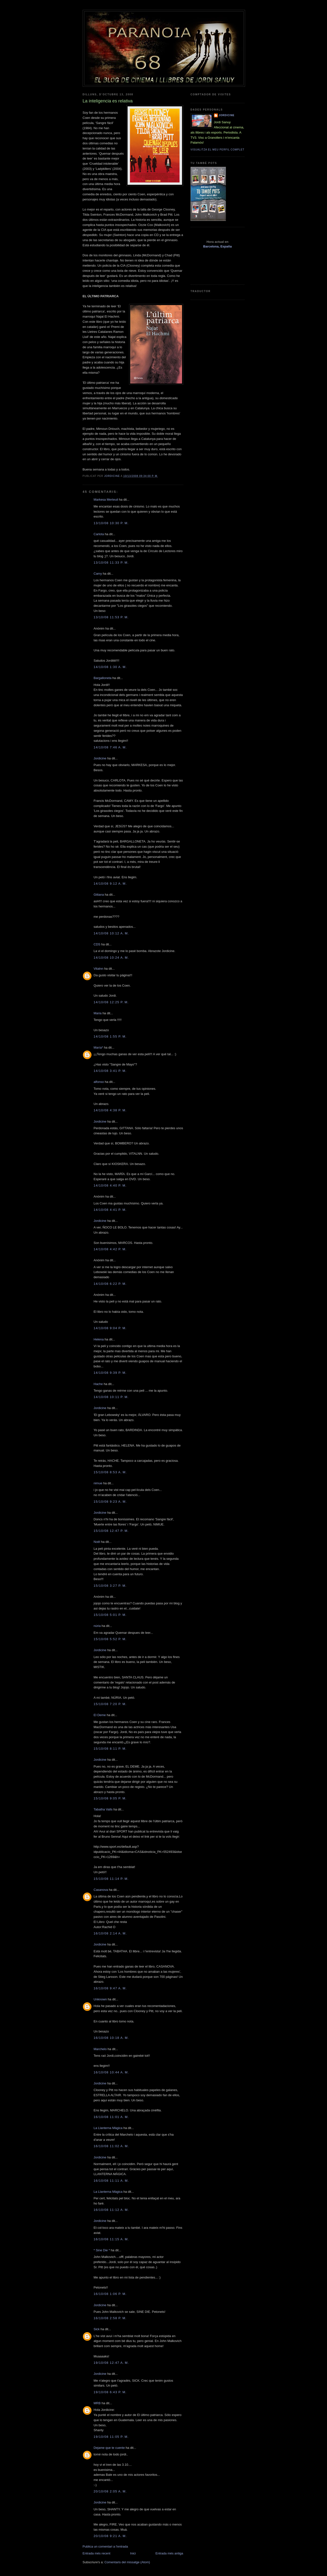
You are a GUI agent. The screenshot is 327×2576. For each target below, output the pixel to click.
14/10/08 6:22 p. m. (110, 1284)
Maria (98, 1013)
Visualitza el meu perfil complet (218, 149)
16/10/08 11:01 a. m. (111, 2117)
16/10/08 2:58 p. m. (110, 2318)
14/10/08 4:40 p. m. (110, 1185)
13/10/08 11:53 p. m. (111, 617)
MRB (97, 2403)
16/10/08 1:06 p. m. (110, 2294)
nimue (98, 1483)
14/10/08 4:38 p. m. (110, 1110)
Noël (97, 1542)
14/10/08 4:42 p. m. (110, 1249)
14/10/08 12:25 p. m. (111, 1002)
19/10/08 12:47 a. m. (111, 2363)
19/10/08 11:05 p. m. (111, 2437)
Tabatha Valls (103, 1809)
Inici (133, 2553)
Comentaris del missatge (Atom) (127, 2562)
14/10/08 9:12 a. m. (110, 883)
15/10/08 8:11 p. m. (110, 1748)
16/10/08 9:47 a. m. (110, 1988)
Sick (97, 2329)
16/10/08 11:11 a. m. (111, 2180)
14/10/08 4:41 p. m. (110, 1210)
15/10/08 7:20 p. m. (110, 1704)
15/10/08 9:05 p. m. (110, 1798)
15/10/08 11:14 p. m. (111, 1879)
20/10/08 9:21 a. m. (110, 2536)
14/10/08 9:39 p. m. (110, 1373)
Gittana (99, 894)
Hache (98, 1384)
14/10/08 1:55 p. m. (110, 1036)
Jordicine (100, 758)
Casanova (101, 1890)
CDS (97, 944)
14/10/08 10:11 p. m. (111, 1397)
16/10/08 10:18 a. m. (111, 2038)
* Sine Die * (102, 2250)
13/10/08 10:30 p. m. (111, 523)
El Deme (100, 1715)
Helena (99, 1339)
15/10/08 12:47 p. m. (111, 1531)
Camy (98, 573)
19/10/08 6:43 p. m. (110, 2392)
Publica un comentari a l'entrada (105, 2546)
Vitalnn (99, 968)
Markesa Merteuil (106, 499)
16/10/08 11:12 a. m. (111, 2210)
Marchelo (100, 2049)
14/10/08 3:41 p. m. (110, 1071)
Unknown (100, 1999)
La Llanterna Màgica (108, 2128)
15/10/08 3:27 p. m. (110, 1585)
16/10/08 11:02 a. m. (111, 2146)
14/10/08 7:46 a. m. (110, 747)
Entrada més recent (96, 2553)
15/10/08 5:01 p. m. (110, 1615)
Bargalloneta (103, 678)
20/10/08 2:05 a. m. (110, 2491)
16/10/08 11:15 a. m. (111, 2239)
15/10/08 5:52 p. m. (110, 1639)
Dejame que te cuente (109, 2448)
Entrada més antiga (169, 2553)
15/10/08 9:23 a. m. (110, 1501)
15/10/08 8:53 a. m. (110, 1472)
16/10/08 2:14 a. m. (110, 1933)
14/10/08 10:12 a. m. (111, 933)
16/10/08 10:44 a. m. (111, 2072)
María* (98, 1047)
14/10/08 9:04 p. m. (110, 1328)
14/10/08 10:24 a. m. (111, 957)
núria (97, 1626)
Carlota (99, 534)
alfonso (99, 1082)
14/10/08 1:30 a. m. (110, 667)
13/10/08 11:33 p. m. (111, 562)
